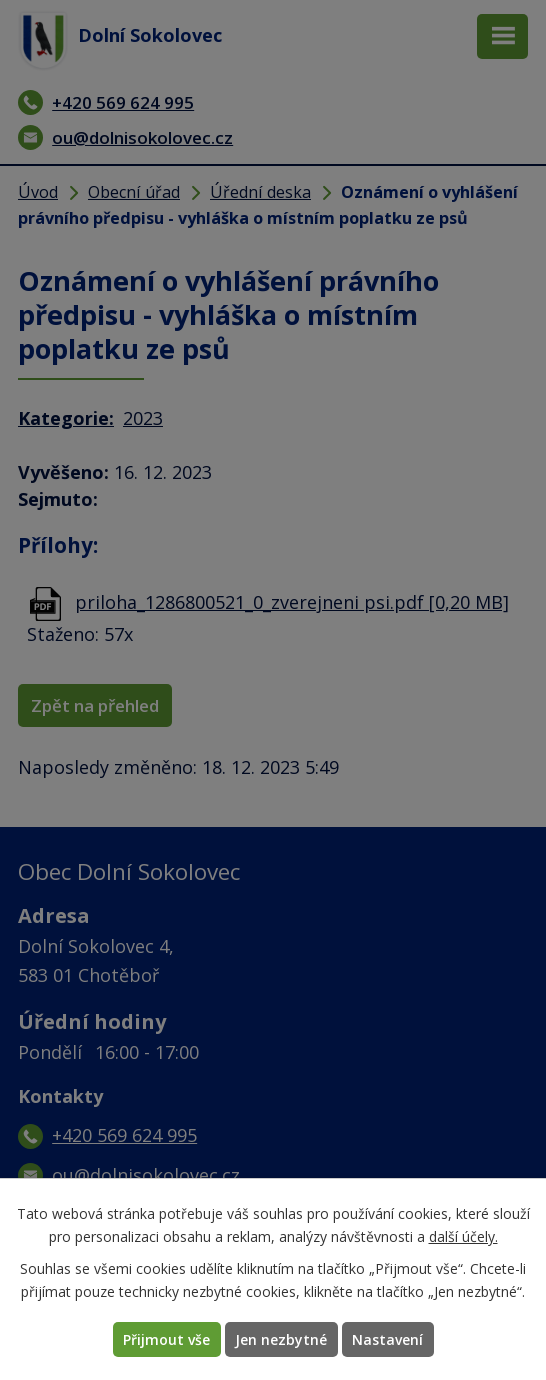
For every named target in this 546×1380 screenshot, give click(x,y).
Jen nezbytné (281, 1339)
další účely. (463, 1236)
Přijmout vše (166, 1339)
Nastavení (387, 1339)
